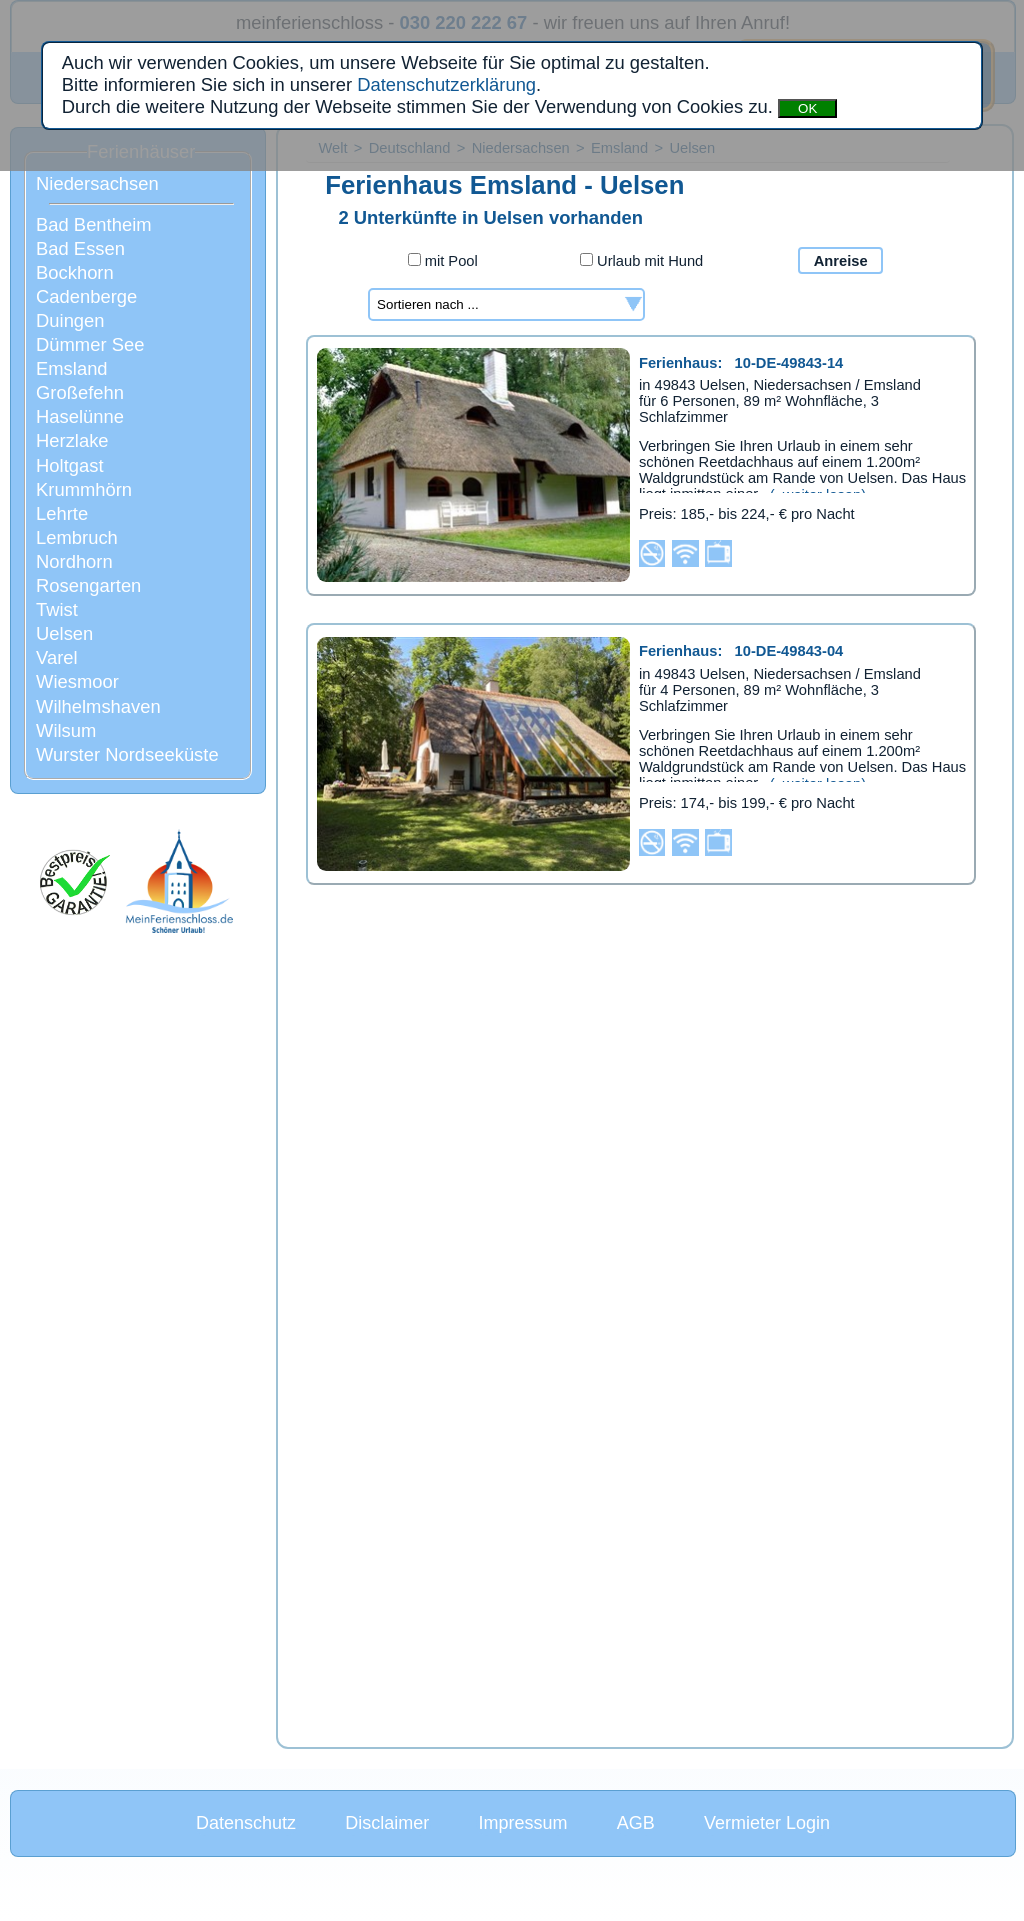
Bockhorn (75, 272)
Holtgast (69, 465)
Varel (57, 657)
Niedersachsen (97, 183)
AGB (636, 1823)
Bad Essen (80, 248)
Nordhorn (74, 561)
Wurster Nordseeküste (127, 754)
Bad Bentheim (94, 224)
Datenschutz (246, 1823)
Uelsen (64, 633)
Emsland (72, 368)
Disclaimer (387, 1823)
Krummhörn (84, 489)
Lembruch (77, 537)
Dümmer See (90, 344)
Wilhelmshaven (98, 706)
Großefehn (80, 392)
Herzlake (72, 440)
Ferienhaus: (741, 363)
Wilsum (66, 730)
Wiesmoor (77, 681)
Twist (57, 609)
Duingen (70, 320)
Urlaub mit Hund (641, 261)
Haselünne (80, 416)
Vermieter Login (767, 1823)
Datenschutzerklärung (446, 84)
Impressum (522, 1823)
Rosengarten (88, 585)
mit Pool (443, 261)
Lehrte (62, 513)
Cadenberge (86, 296)
